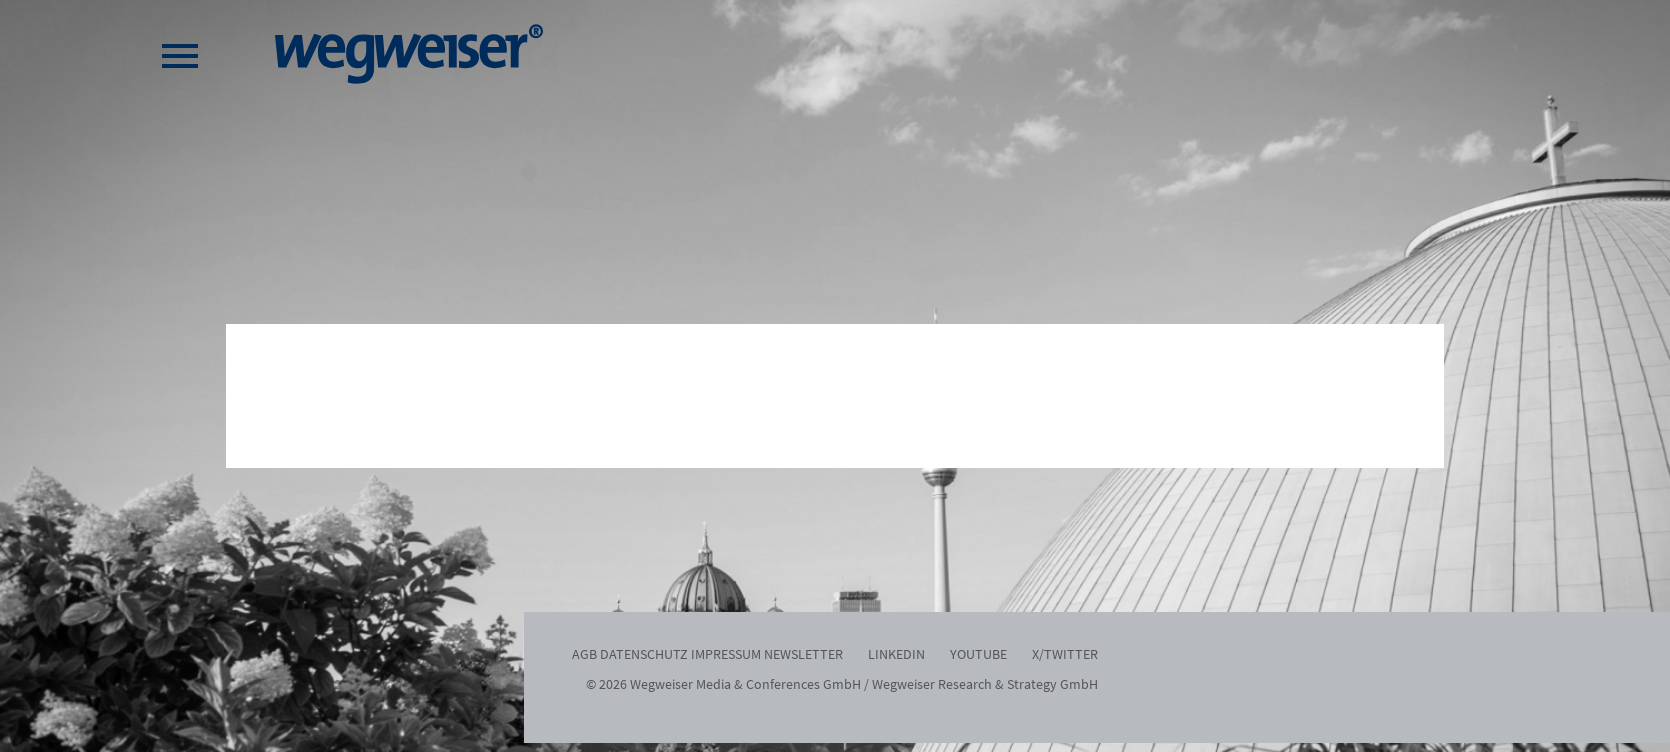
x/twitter (1065, 654)
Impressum (726, 654)
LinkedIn (896, 654)
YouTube (978, 654)
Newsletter (803, 654)
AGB (584, 654)
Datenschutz (644, 654)
